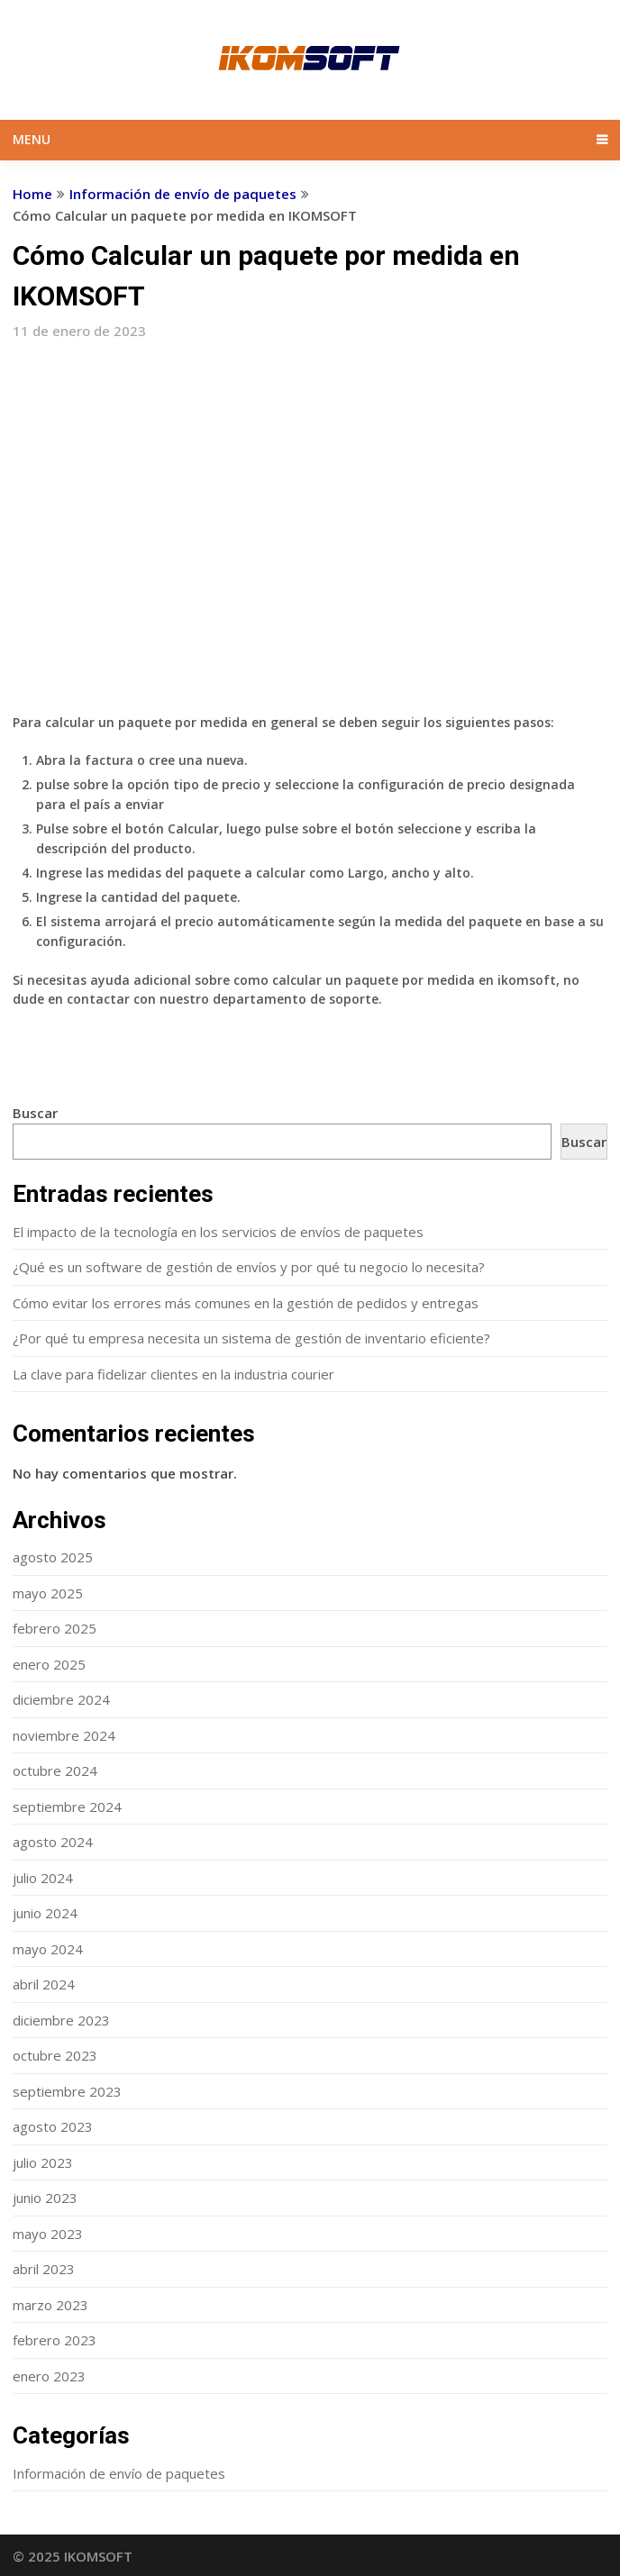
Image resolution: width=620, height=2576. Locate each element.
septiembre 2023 (67, 2091)
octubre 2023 (55, 2055)
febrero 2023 (54, 2340)
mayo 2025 (48, 1593)
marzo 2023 (50, 2305)
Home (32, 194)
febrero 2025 (54, 1628)
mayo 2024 (48, 1949)
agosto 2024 (53, 1842)
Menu (31, 139)
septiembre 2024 (67, 1807)
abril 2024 (44, 1984)
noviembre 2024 (64, 1735)
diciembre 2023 (61, 2020)
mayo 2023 (48, 2234)
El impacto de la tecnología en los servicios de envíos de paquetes (218, 1232)
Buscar (35, 1113)
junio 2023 (45, 2198)
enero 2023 (49, 2376)
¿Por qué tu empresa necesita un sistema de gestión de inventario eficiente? (251, 1338)
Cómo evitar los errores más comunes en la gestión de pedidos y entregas (246, 1303)
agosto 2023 (53, 2126)
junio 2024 (45, 1913)
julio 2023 (43, 2162)
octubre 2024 (55, 1770)
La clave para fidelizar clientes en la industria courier (173, 1374)
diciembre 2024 (61, 1699)
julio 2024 (43, 1878)
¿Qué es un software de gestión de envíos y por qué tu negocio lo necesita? (249, 1267)
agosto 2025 (53, 1557)
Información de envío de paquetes (182, 194)
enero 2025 (49, 1664)
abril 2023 (44, 2269)
